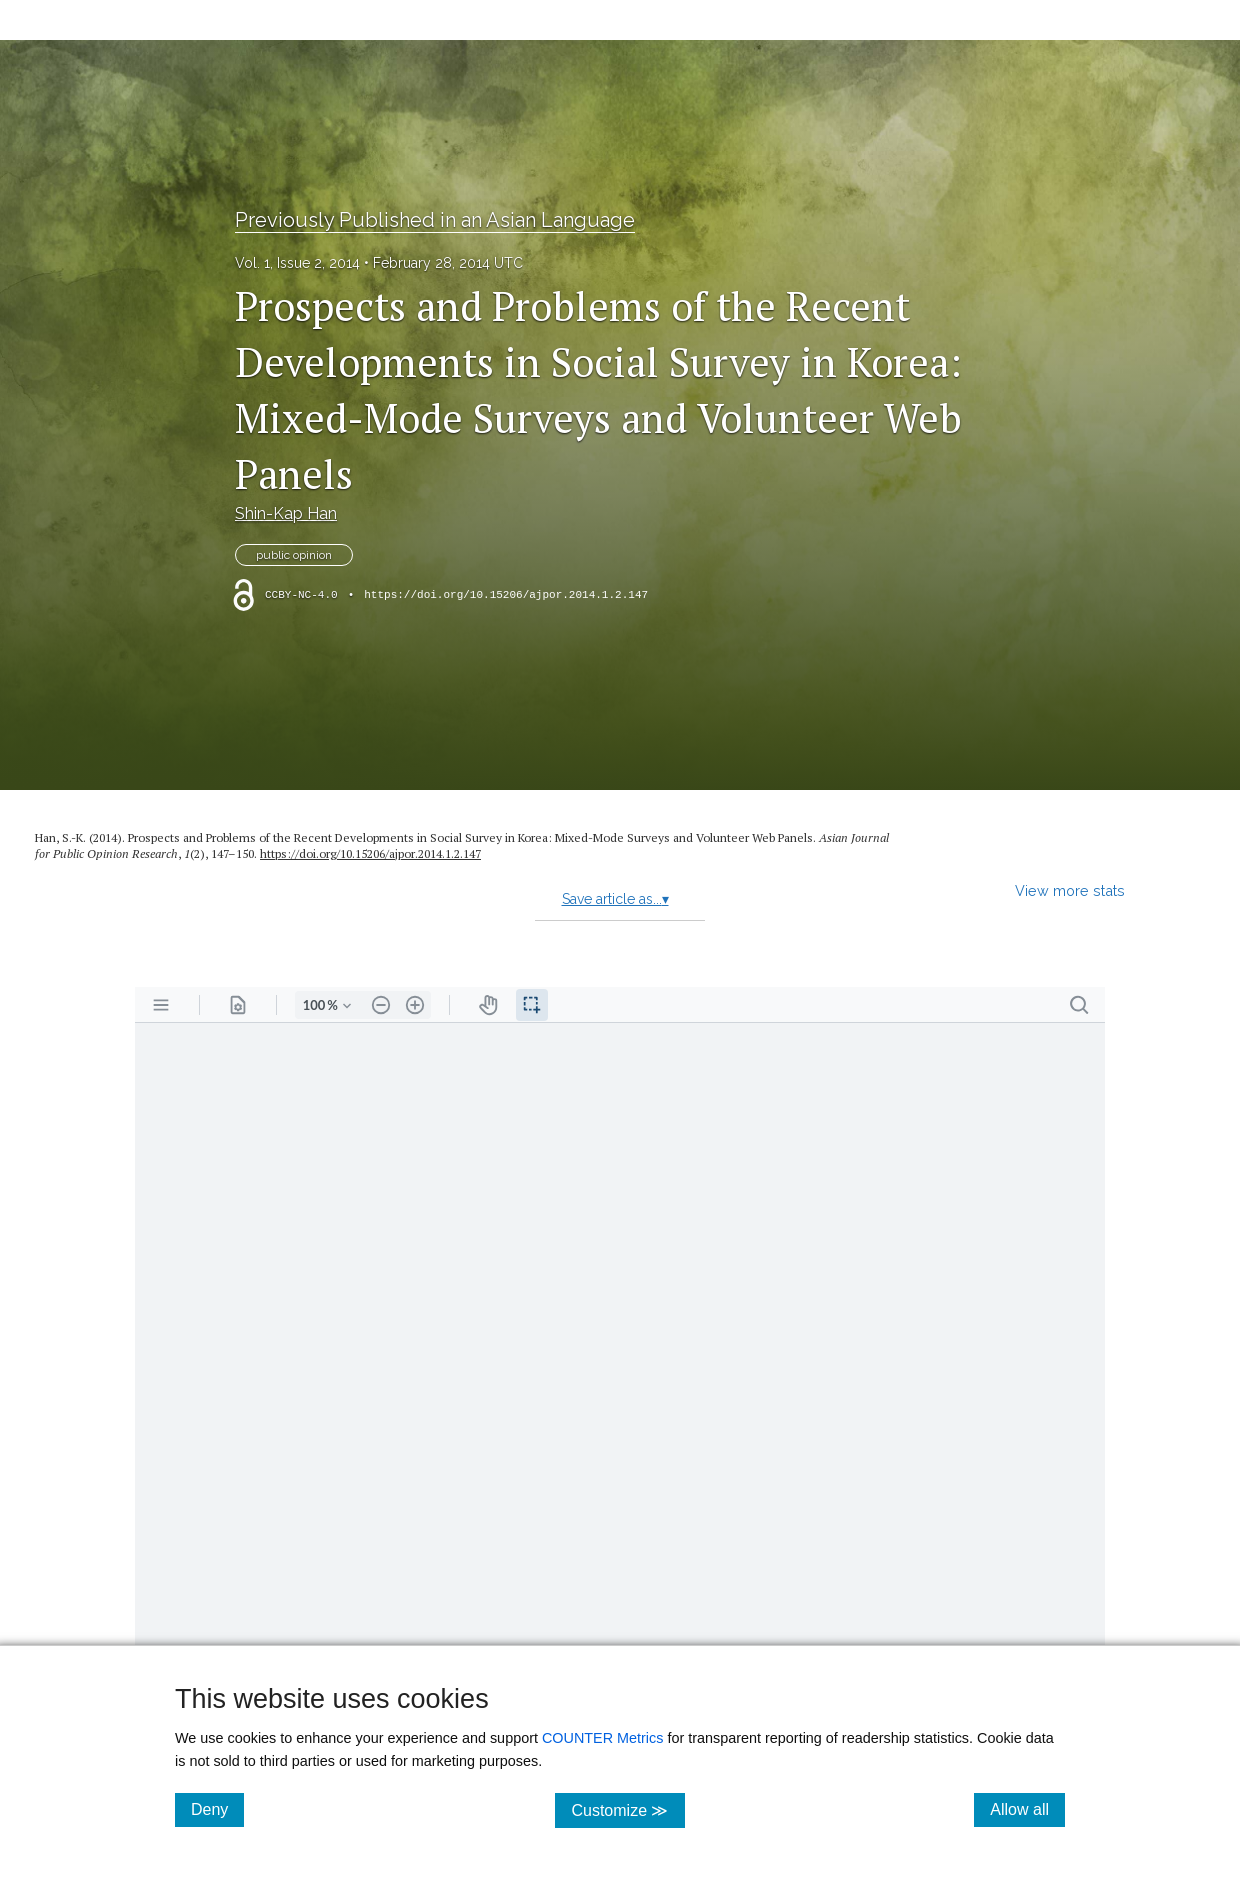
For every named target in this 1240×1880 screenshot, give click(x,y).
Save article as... (615, 899)
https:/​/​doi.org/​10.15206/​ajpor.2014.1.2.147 (370, 853)
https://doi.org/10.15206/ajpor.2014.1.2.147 (506, 595)
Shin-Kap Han (286, 513)
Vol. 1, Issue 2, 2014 (297, 263)
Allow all (1027, 1809)
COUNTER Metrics (603, 1738)
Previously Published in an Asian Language (435, 220)
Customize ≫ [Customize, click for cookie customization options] (627, 1809)
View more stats (1070, 890)
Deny (217, 1809)
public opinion (294, 555)
